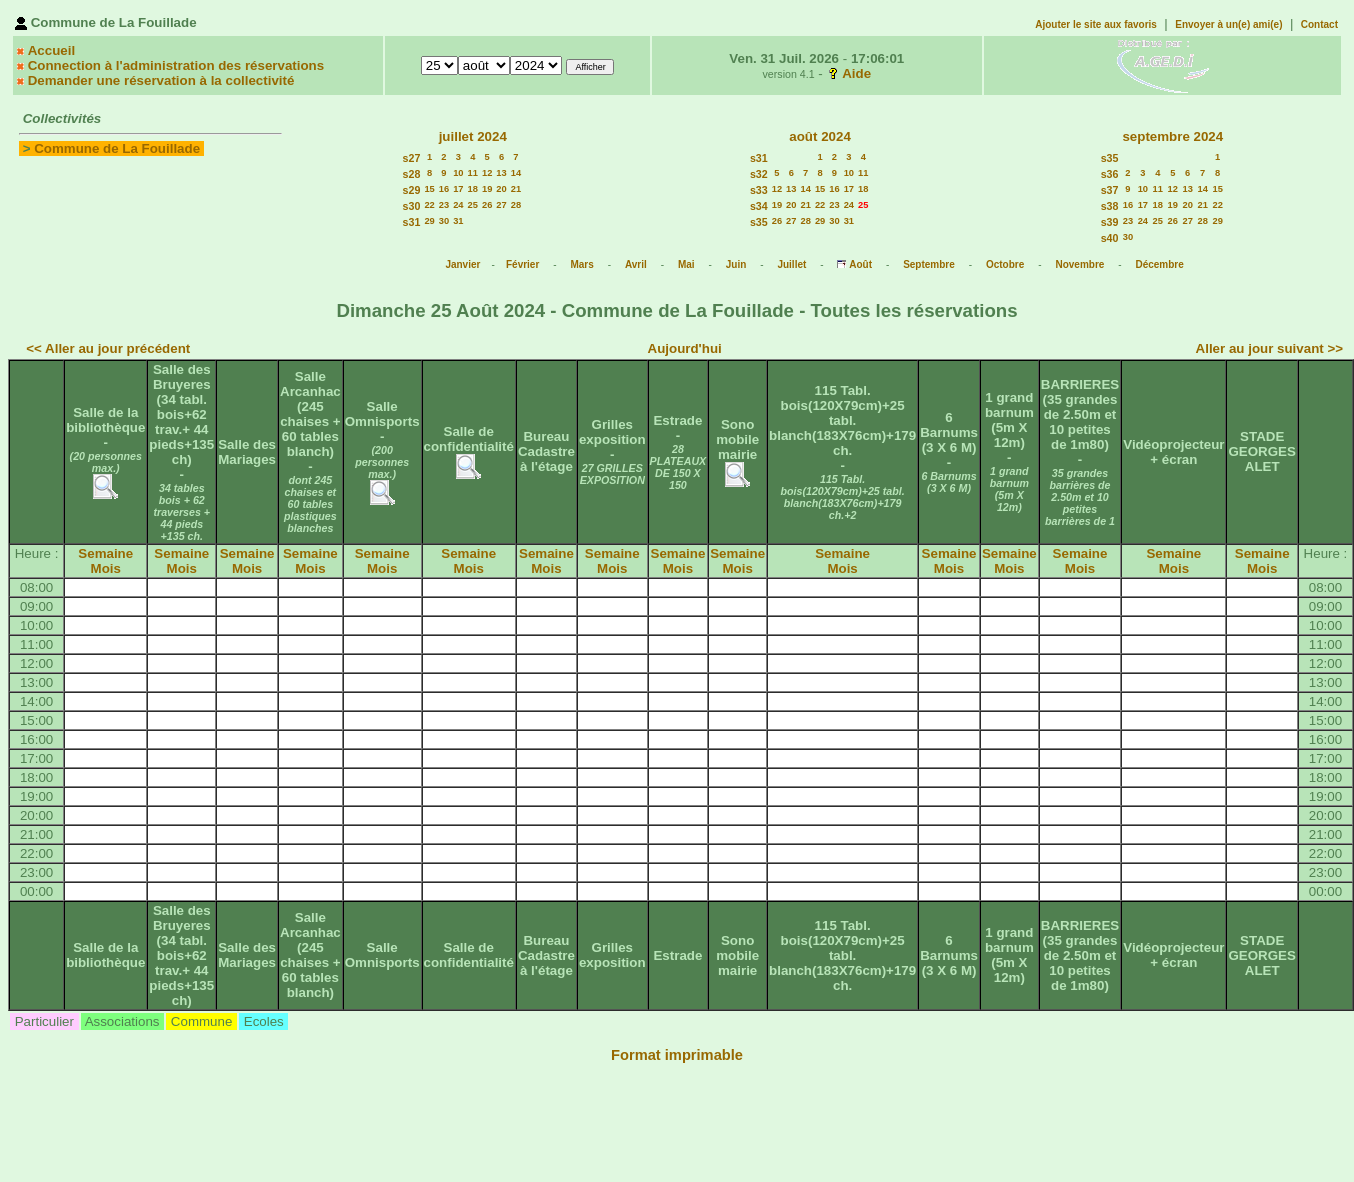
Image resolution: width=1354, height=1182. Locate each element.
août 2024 (820, 136)
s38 (1110, 206)
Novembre (1079, 264)
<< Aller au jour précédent (108, 348)
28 (516, 205)
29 (429, 221)
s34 (759, 206)
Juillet (791, 264)
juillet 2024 (473, 136)
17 (458, 189)
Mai (686, 264)
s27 (412, 158)
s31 (412, 222)
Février (522, 264)
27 (501, 205)
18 (473, 189)
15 (429, 189)
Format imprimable (677, 1055)
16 (444, 189)
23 (444, 205)
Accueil (51, 50)
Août (860, 264)
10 (458, 173)
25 (473, 205)
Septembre (929, 264)
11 (473, 173)
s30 (412, 206)
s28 (412, 174)
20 (501, 189)
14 (516, 173)
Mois (106, 568)
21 (516, 189)
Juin (736, 264)
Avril (636, 264)
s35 (759, 222)
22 (429, 205)
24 (458, 205)
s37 (1110, 190)
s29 (412, 190)
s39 (1110, 222)
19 (487, 189)
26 (487, 205)
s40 (1110, 238)
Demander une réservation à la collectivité (161, 80)
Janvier (462, 264)
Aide (856, 73)
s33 (759, 190)
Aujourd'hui (685, 348)
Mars (581, 264)
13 (501, 173)
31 (458, 221)
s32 (759, 174)
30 (444, 221)
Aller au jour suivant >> (1269, 348)
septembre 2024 (1172, 136)
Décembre (1159, 264)
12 (487, 173)
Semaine (105, 553)
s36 (1110, 174)
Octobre (1005, 264)
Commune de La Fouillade (117, 148)
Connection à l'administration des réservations (176, 65)
